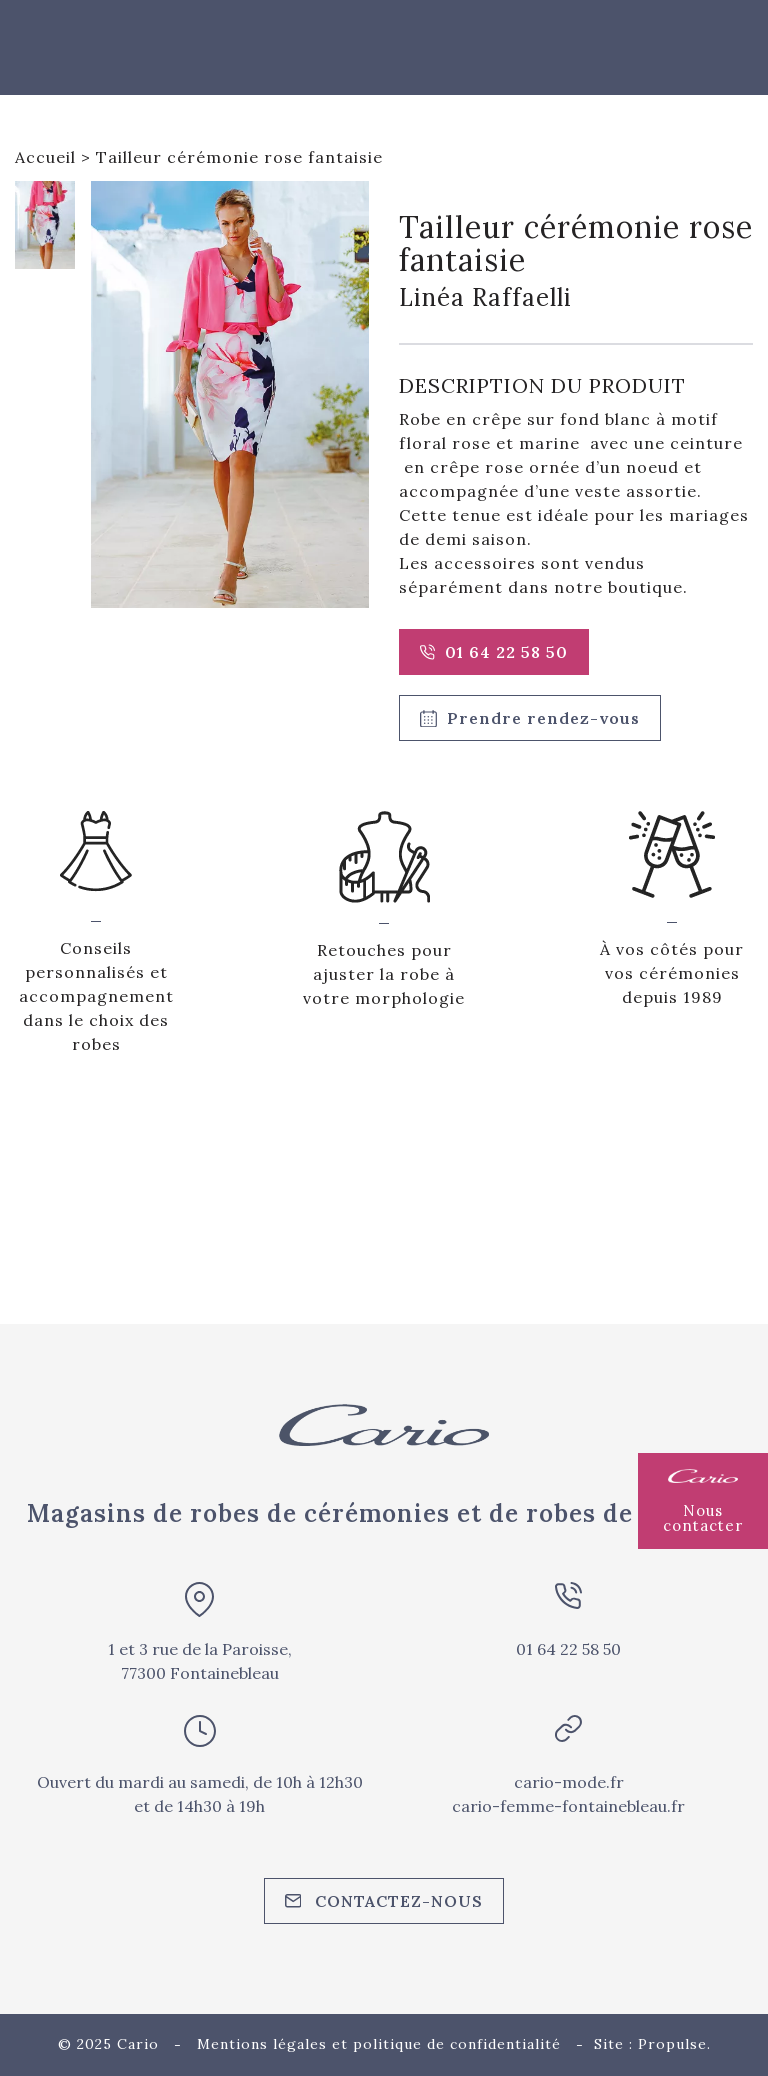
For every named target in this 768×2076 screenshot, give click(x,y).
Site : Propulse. (652, 2044)
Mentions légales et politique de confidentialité (379, 2044)
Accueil (45, 157)
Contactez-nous (384, 1901)
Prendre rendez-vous (530, 718)
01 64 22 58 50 (494, 652)
